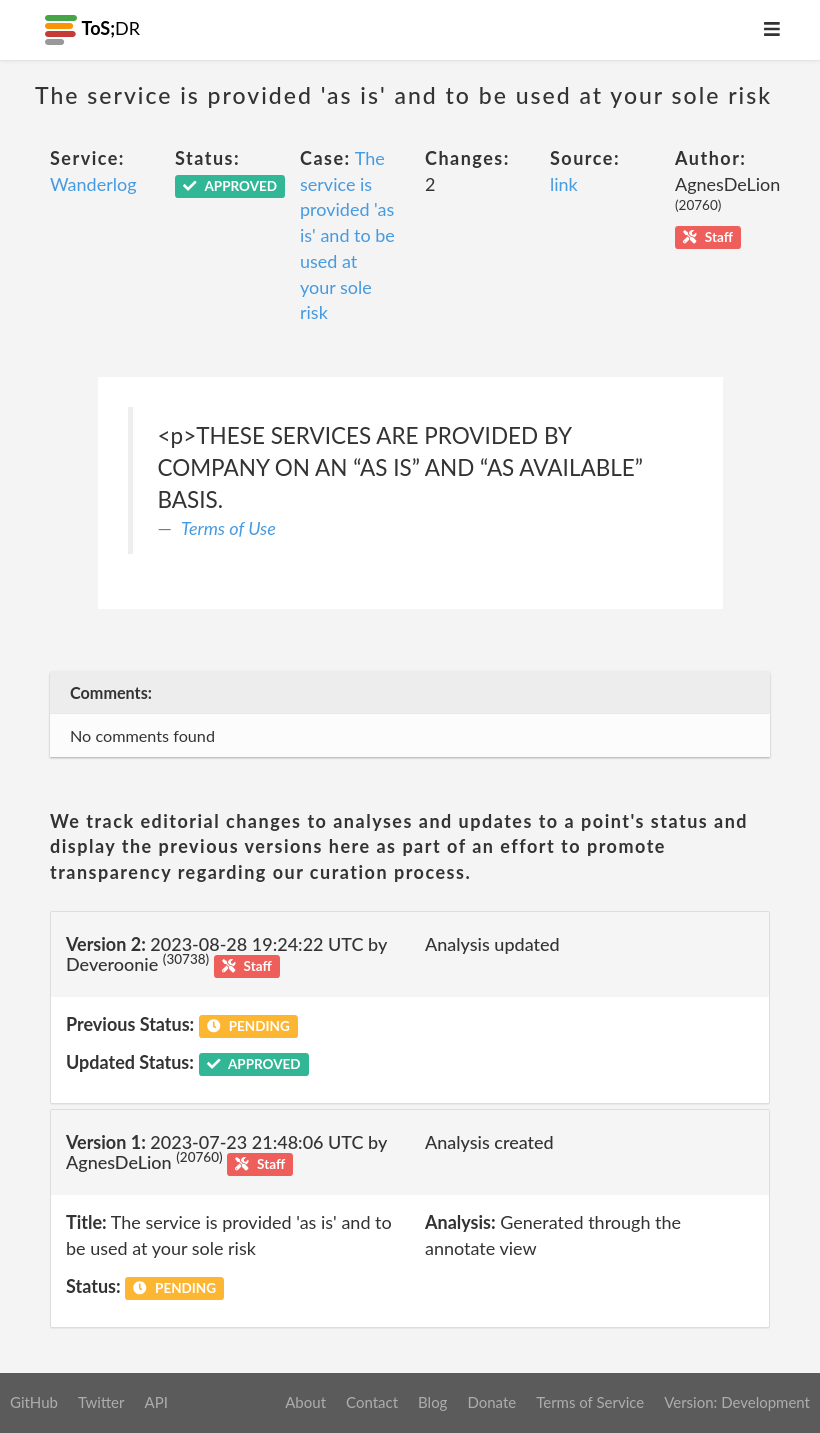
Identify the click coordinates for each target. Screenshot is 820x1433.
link (564, 184)
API (155, 1402)
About (305, 1402)
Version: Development (737, 1402)
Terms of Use (228, 528)
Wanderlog (93, 184)
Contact (372, 1402)
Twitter (101, 1402)
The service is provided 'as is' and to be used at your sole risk (347, 235)
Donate (491, 1402)
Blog (432, 1402)
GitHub (34, 1402)
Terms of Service (590, 1402)
